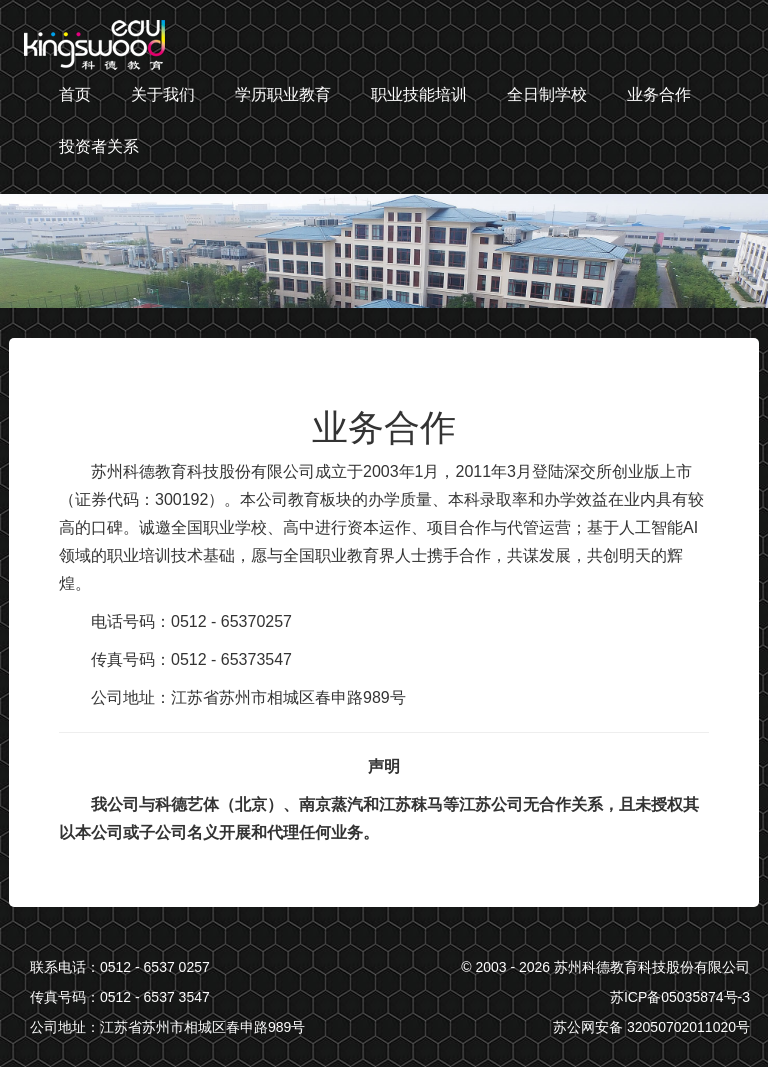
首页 (75, 94)
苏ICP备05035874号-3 (680, 997)
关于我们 (163, 94)
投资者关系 (99, 146)
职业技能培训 (419, 94)
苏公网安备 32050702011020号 (651, 1027)
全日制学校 (547, 94)
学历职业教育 (283, 94)
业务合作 (659, 94)
